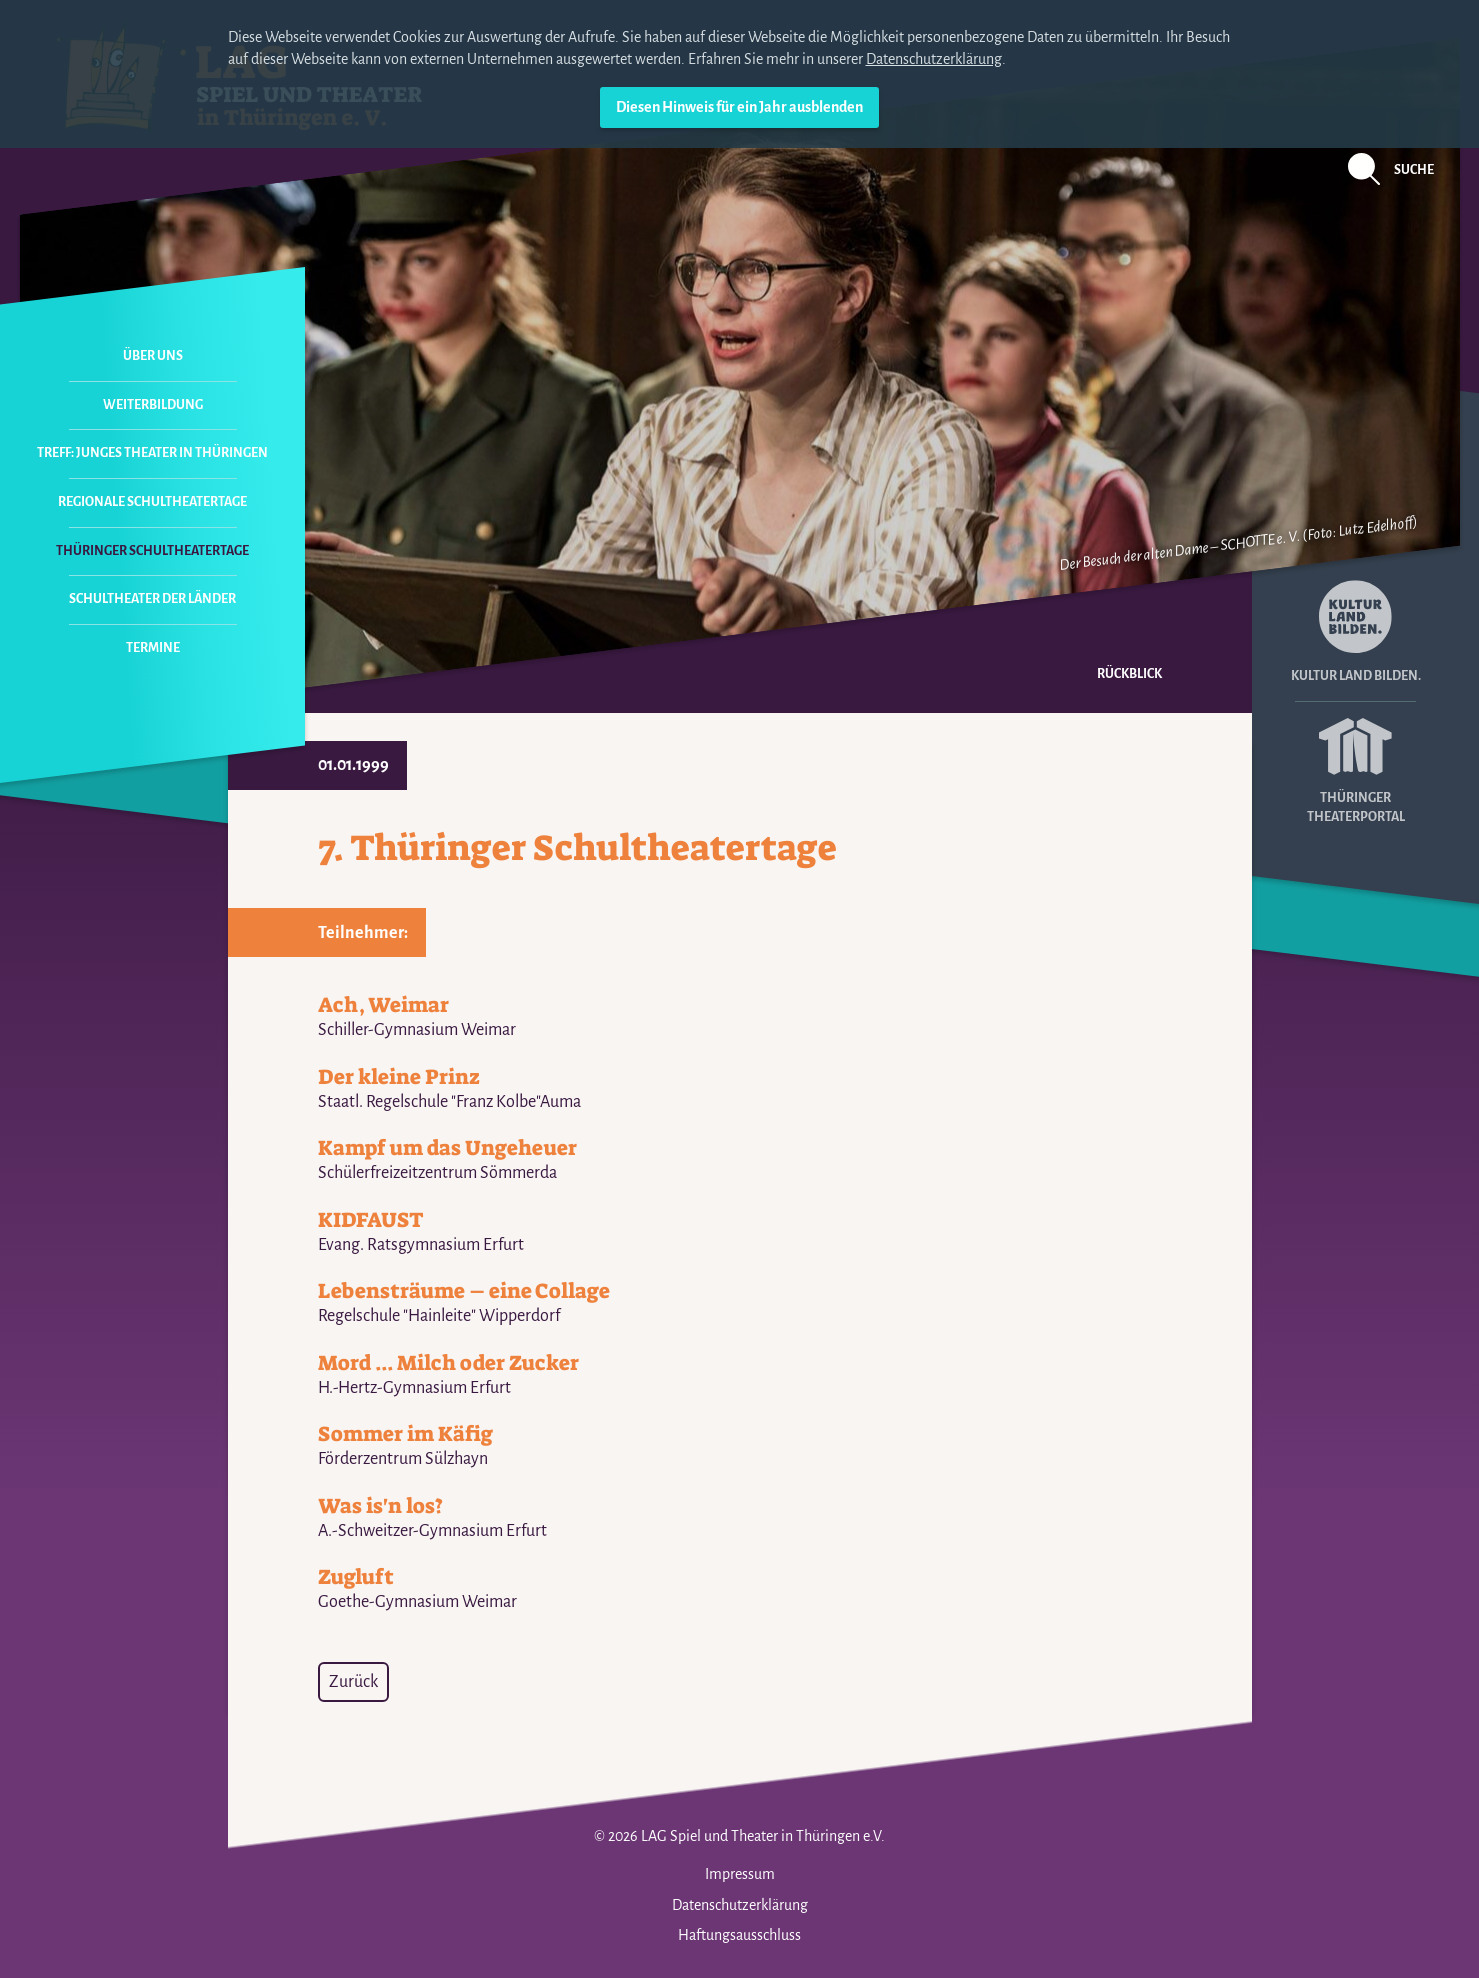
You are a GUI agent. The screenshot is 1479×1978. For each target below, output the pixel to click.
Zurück (353, 1682)
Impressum (740, 1874)
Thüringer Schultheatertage (152, 551)
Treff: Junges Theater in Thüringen (152, 453)
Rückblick (1129, 674)
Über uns (153, 356)
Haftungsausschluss (739, 1935)
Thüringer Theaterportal (1356, 763)
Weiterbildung (153, 405)
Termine (153, 648)
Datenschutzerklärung (934, 59)
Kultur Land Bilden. (1356, 631)
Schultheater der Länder (152, 599)
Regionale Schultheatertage (152, 502)
